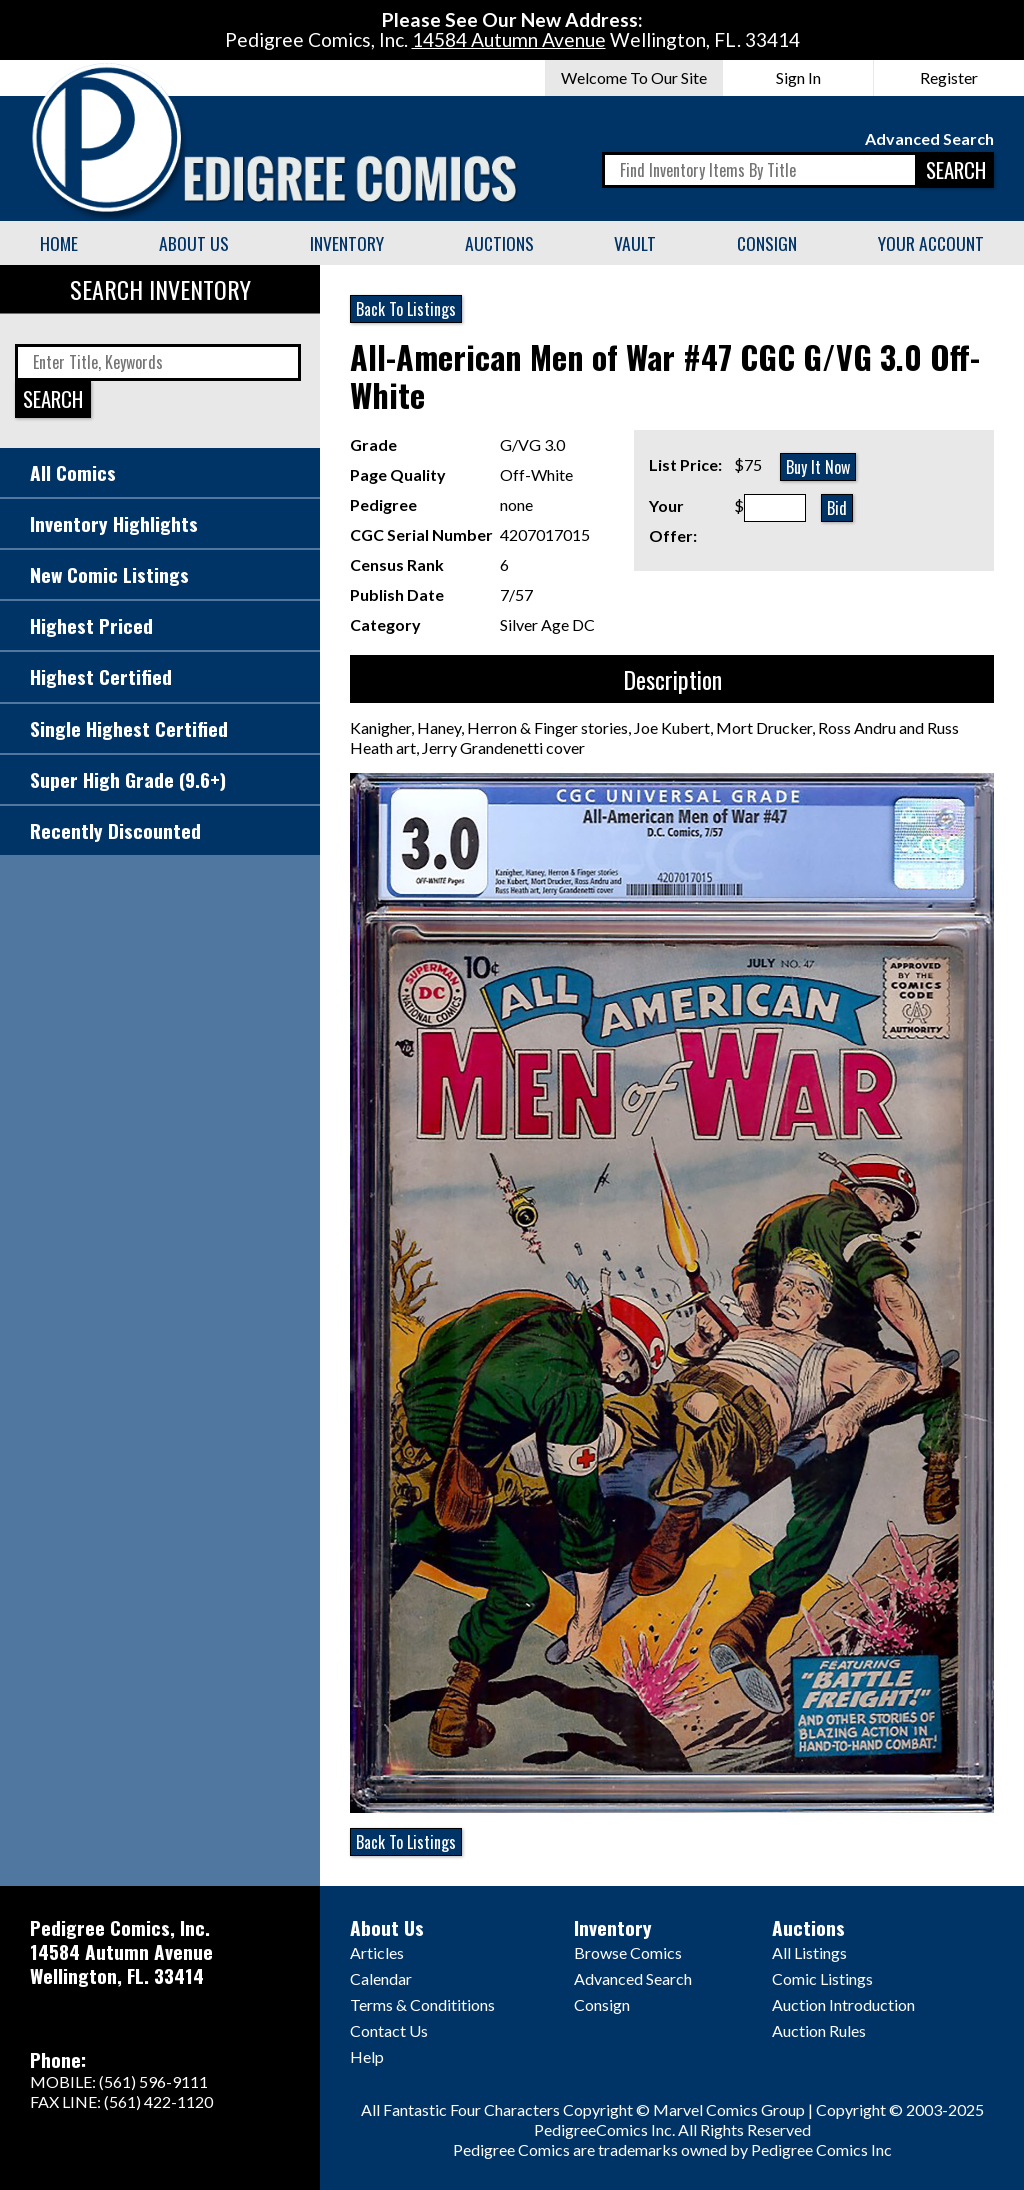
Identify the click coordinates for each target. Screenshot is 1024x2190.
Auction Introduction (843, 2004)
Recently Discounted (115, 830)
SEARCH (956, 169)
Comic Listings (822, 1978)
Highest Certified (101, 676)
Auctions (499, 243)
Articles (377, 1952)
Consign (767, 243)
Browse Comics (628, 1952)
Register (949, 77)
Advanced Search (929, 138)
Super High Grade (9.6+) (128, 779)
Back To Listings (406, 309)
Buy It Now (818, 467)
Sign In (798, 77)
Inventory (347, 243)
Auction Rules (819, 2030)
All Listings (809, 1952)
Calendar (381, 1978)
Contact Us (389, 2030)
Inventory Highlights (114, 523)
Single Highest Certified (129, 728)
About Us (194, 243)
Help (367, 2056)
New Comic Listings (109, 574)
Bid (837, 508)
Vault (635, 243)
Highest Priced (91, 625)
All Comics (73, 472)
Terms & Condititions (422, 2004)
